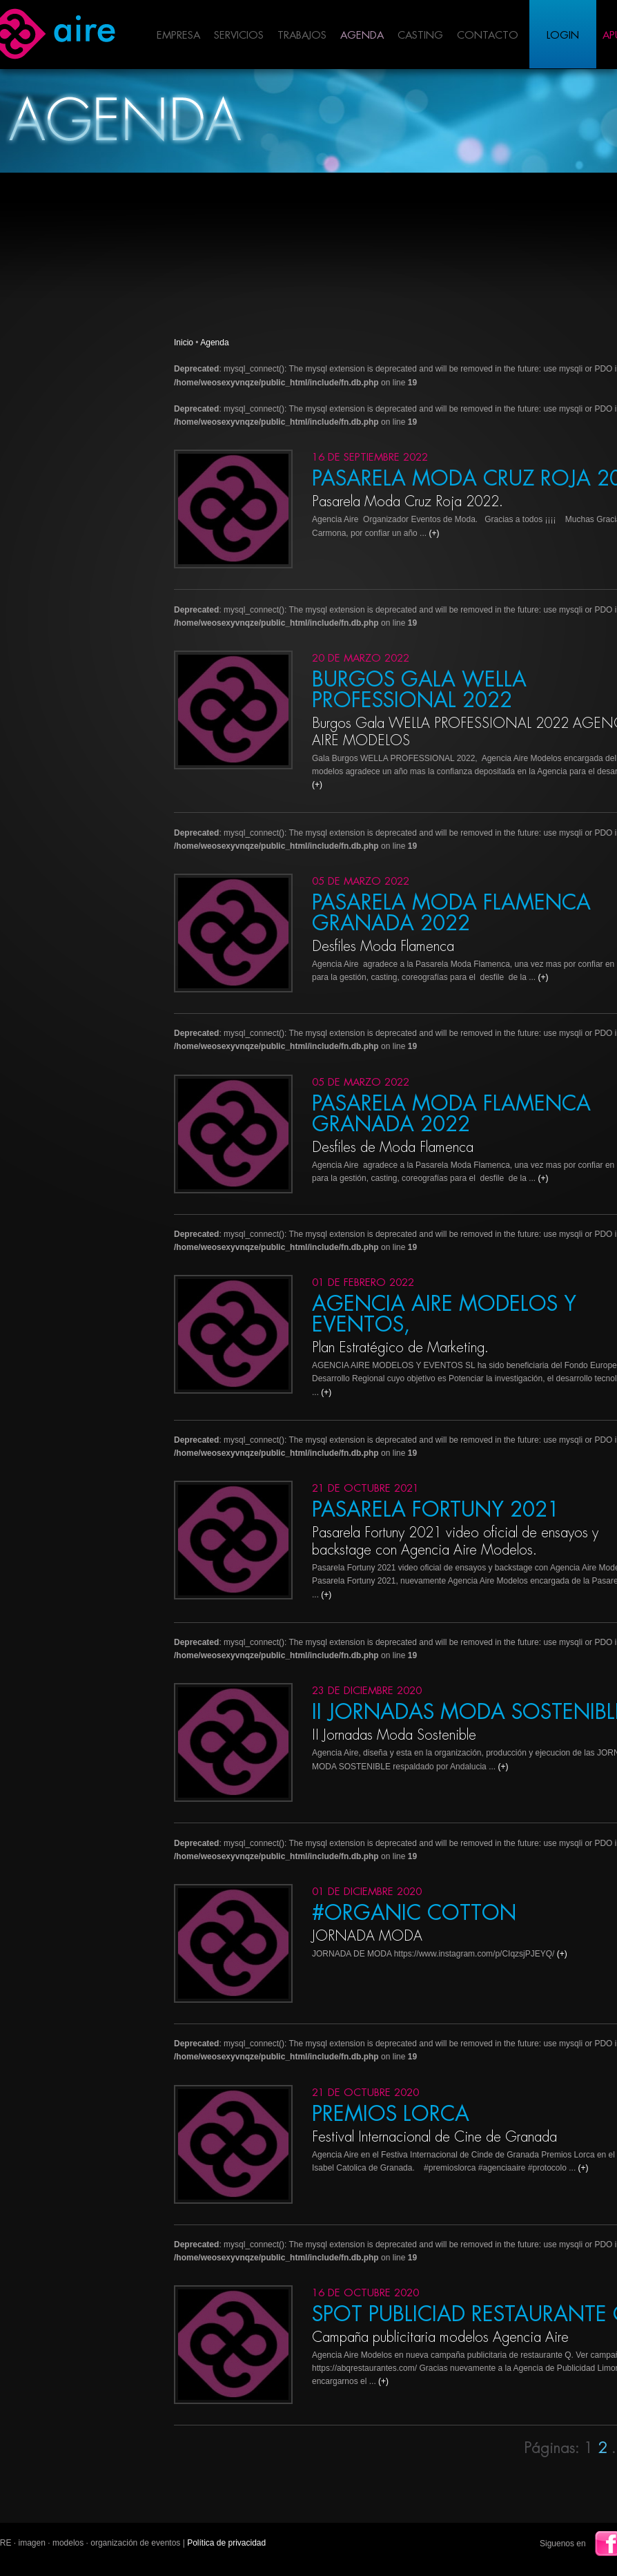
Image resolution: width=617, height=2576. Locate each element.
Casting (420, 35)
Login (563, 35)
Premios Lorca (390, 2114)
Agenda (362, 35)
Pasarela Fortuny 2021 (436, 1509)
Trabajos (301, 35)
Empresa (178, 35)
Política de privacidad (226, 2543)
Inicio (183, 342)
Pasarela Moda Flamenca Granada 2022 (451, 913)
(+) (434, 533)
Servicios (239, 35)
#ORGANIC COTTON (414, 1913)
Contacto (487, 35)
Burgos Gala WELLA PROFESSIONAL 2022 (419, 690)
